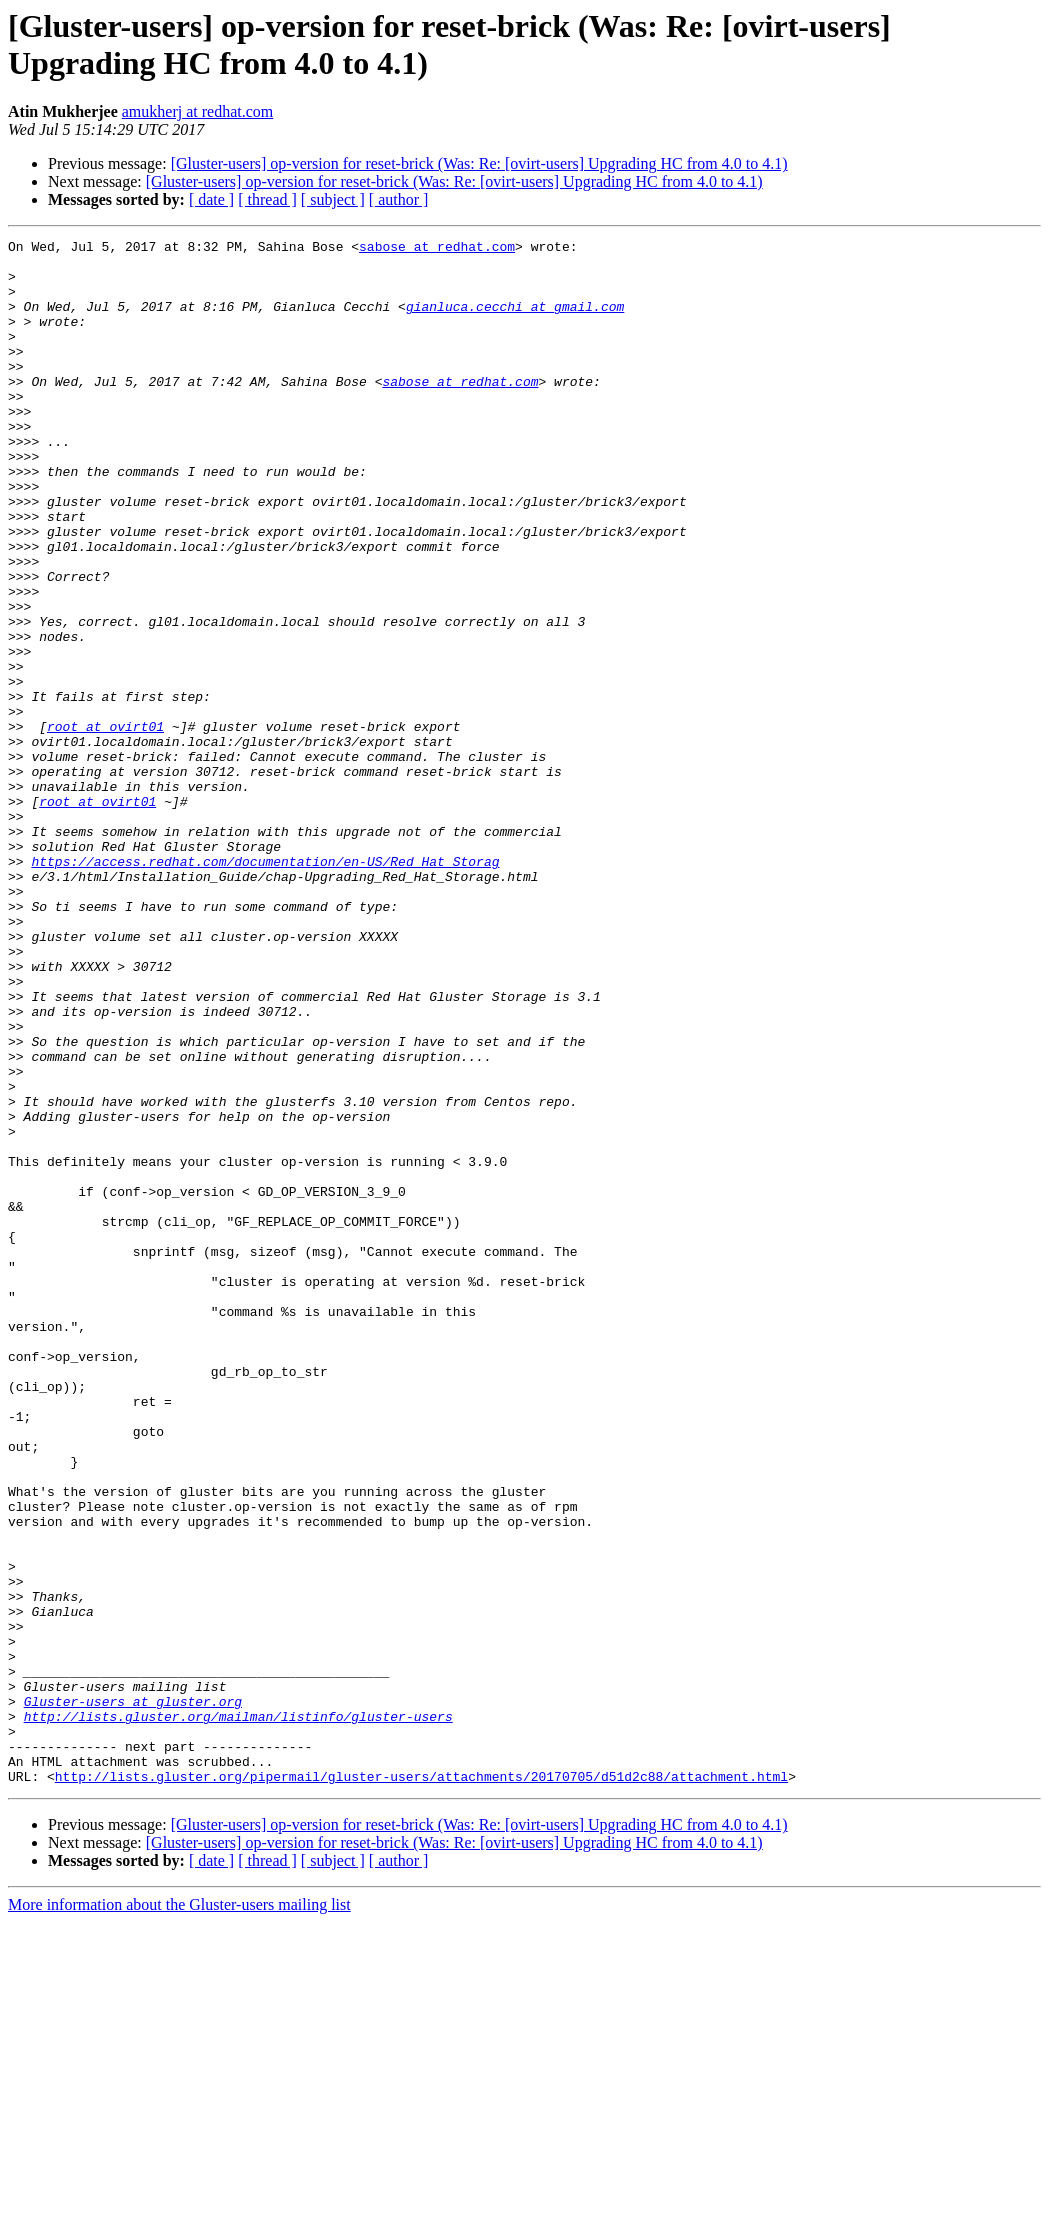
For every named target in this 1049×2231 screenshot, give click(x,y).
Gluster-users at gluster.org (133, 1995)
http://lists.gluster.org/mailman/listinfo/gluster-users (238, 2013)
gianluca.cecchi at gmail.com (515, 321)
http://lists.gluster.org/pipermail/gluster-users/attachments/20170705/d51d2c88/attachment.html (421, 2085)
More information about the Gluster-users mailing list (179, 2213)
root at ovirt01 (105, 825)
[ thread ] (267, 199)
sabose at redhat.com (437, 249)
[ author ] (399, 199)
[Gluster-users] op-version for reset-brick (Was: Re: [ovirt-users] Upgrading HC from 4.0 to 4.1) (479, 163)
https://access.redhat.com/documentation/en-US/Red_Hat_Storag (265, 987)
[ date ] (211, 199)
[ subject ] (333, 199)
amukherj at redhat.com (198, 111)
